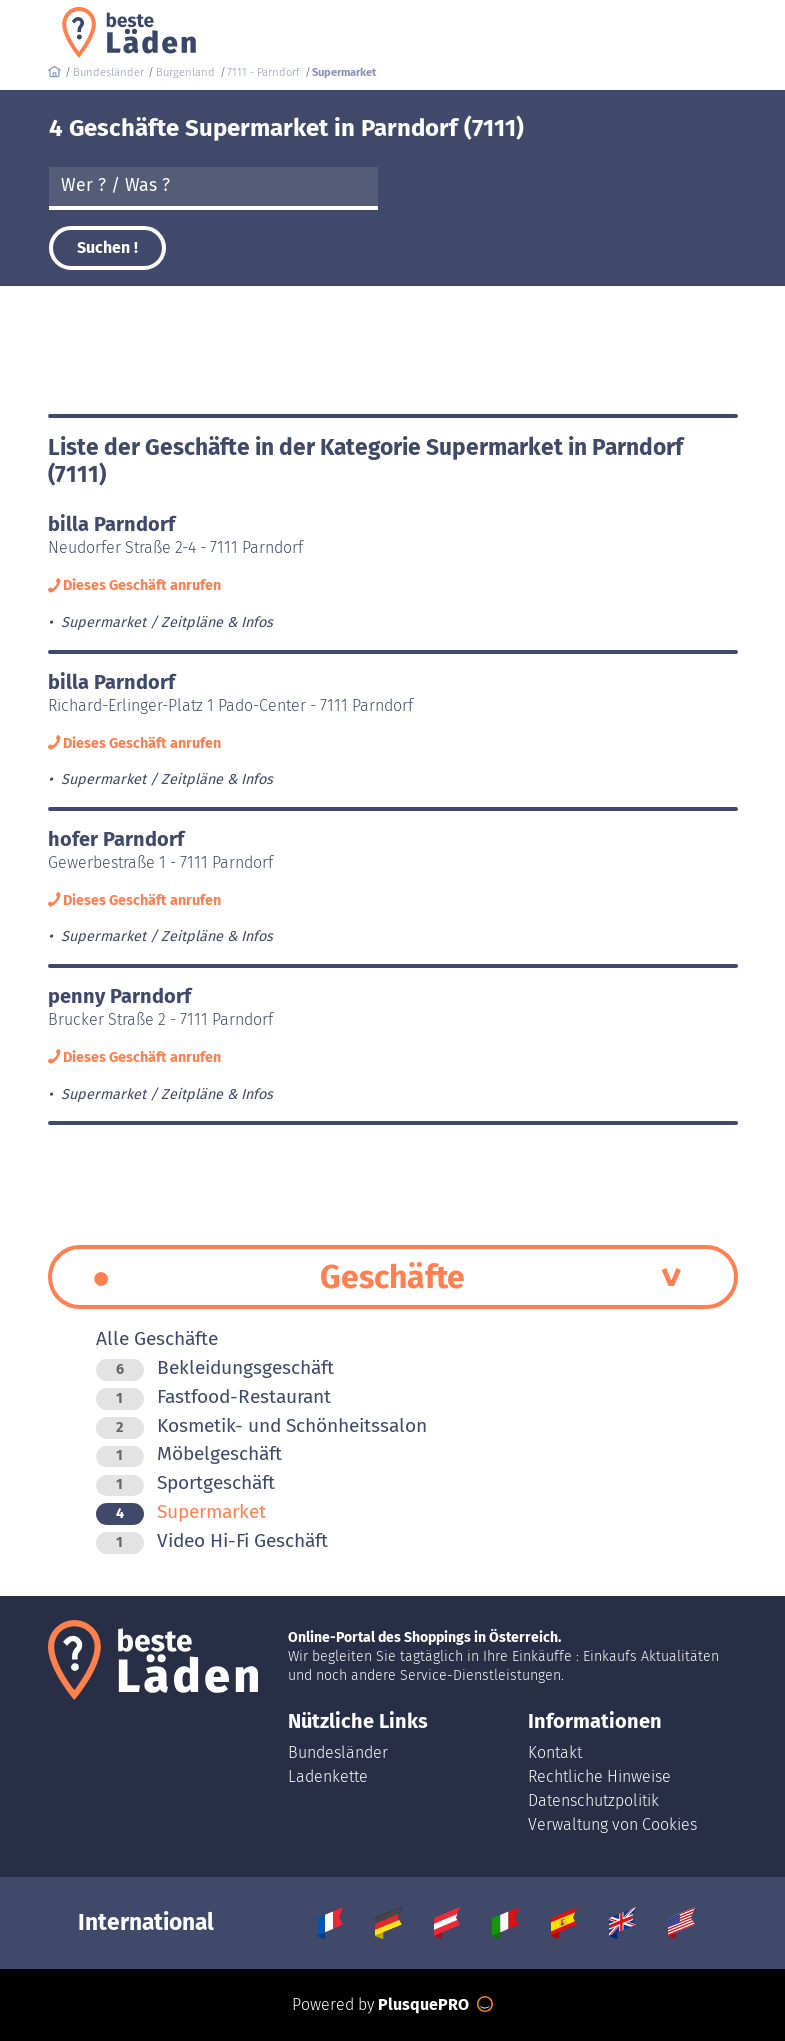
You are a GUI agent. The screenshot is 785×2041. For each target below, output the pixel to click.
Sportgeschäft (185, 1482)
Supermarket (181, 1511)
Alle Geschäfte (157, 1338)
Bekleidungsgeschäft (215, 1367)
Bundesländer (338, 1752)
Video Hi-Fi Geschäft (212, 1540)
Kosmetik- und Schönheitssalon (261, 1425)
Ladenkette (328, 1776)
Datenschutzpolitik (593, 1800)
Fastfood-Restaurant (213, 1396)
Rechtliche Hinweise (599, 1776)
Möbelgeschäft (189, 1453)
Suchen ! (107, 247)
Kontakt (555, 1752)
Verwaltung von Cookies (612, 1824)
